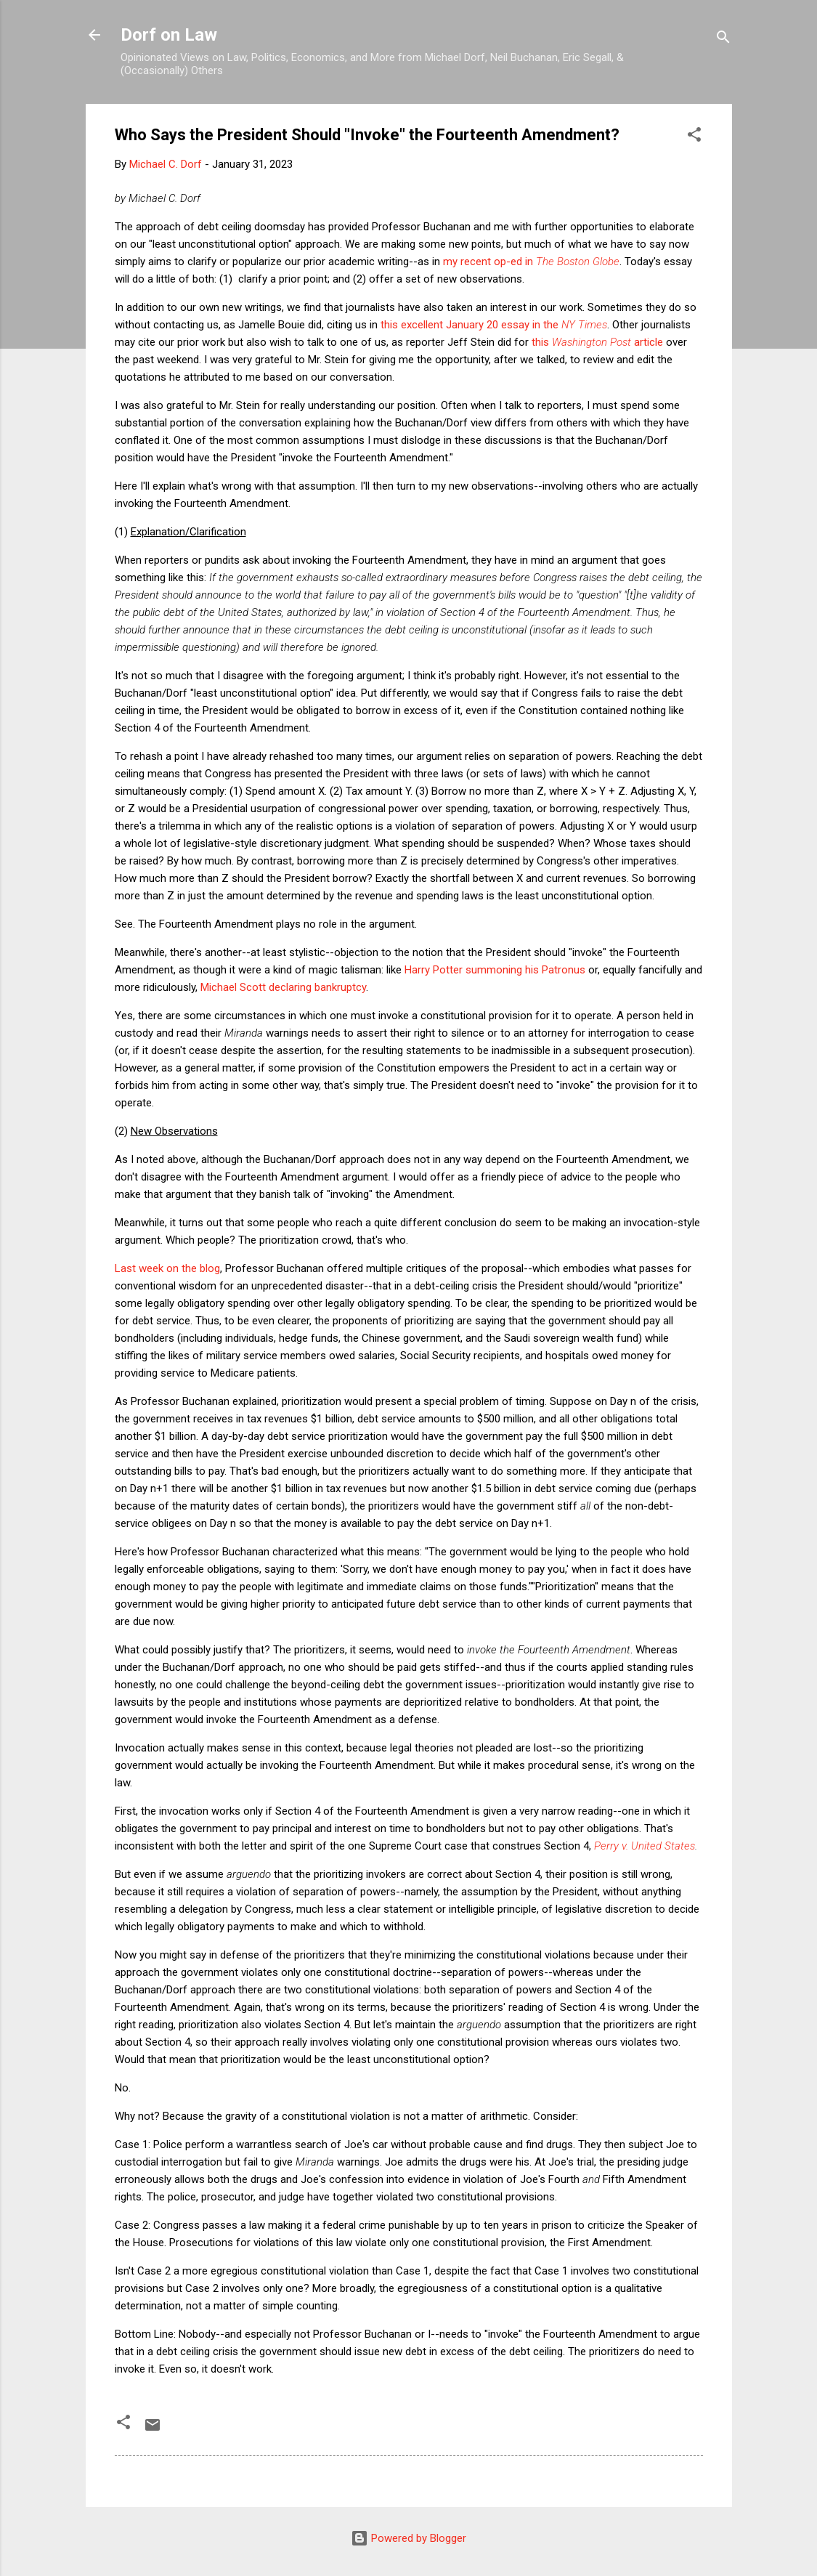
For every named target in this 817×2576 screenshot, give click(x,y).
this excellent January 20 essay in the (494, 324)
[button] (694, 137)
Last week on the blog (167, 1268)
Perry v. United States (644, 1845)
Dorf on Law (169, 35)
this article (597, 342)
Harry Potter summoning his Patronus (495, 969)
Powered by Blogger (408, 2538)
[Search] (723, 39)
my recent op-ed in (531, 261)
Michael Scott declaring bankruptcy (283, 987)
